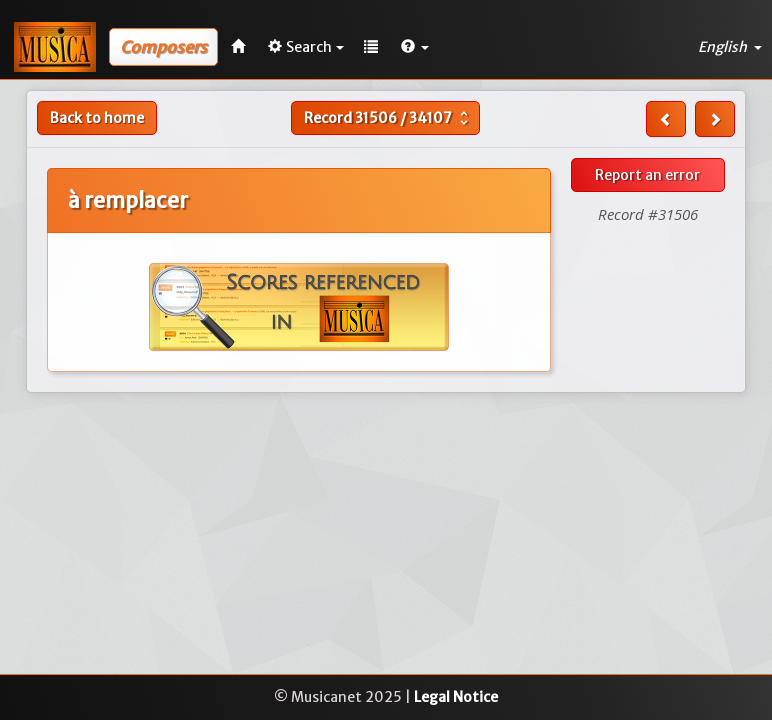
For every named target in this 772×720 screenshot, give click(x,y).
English (730, 47)
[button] (415, 47)
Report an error (647, 175)
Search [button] (306, 47)
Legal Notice (456, 697)
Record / (388, 118)
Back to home (97, 118)
